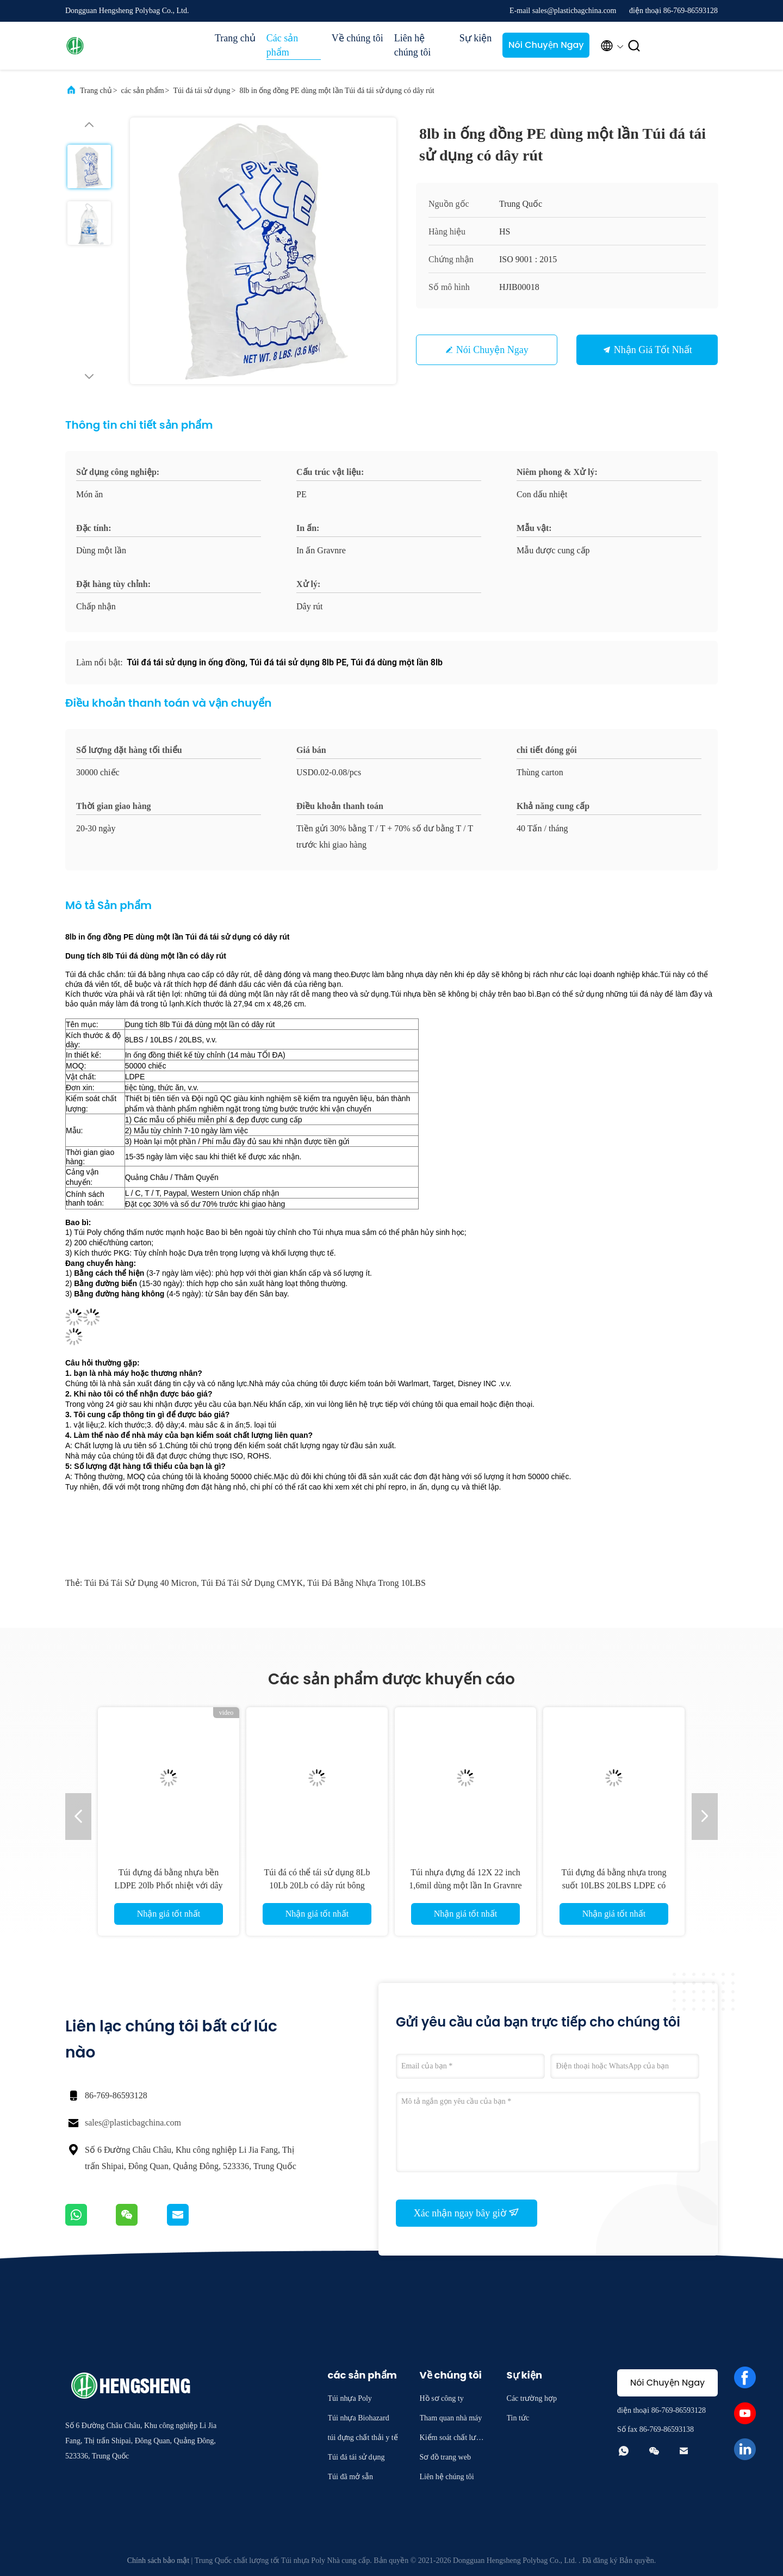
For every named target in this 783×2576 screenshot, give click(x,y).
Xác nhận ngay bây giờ (466, 2213)
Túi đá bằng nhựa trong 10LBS (366, 1582)
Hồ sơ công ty (442, 2398)
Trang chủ (235, 38)
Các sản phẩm (282, 45)
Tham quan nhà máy (451, 2418)
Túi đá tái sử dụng (201, 91)
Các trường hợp (532, 2398)
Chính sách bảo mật (158, 2560)
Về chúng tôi (357, 38)
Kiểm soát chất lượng (452, 2439)
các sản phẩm (142, 91)
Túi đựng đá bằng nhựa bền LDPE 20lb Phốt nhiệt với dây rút (168, 1885)
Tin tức (518, 2418)
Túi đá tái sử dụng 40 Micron (140, 1582)
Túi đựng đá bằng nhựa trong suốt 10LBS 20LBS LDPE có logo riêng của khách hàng (613, 1885)
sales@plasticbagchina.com (133, 2122)
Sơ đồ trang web (445, 2457)
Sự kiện (475, 38)
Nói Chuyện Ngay (546, 45)
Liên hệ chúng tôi (412, 45)
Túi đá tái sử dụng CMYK (252, 1582)
